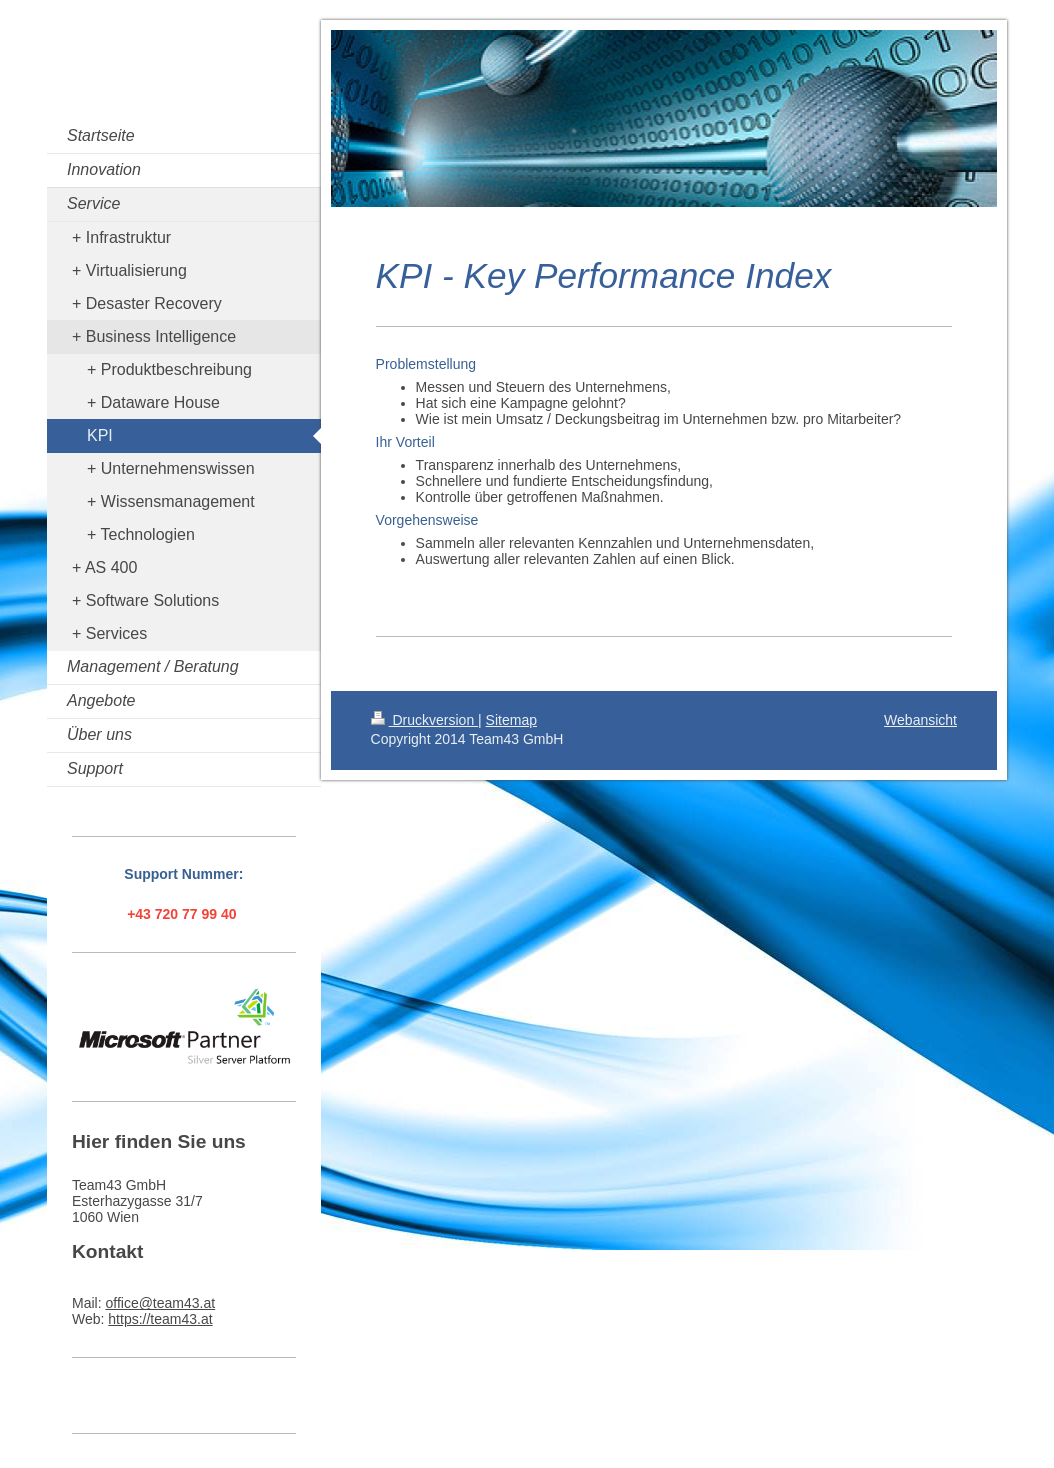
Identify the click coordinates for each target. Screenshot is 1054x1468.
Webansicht (920, 720)
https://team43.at (160, 1319)
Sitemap (511, 720)
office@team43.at (160, 1303)
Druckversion (424, 720)
